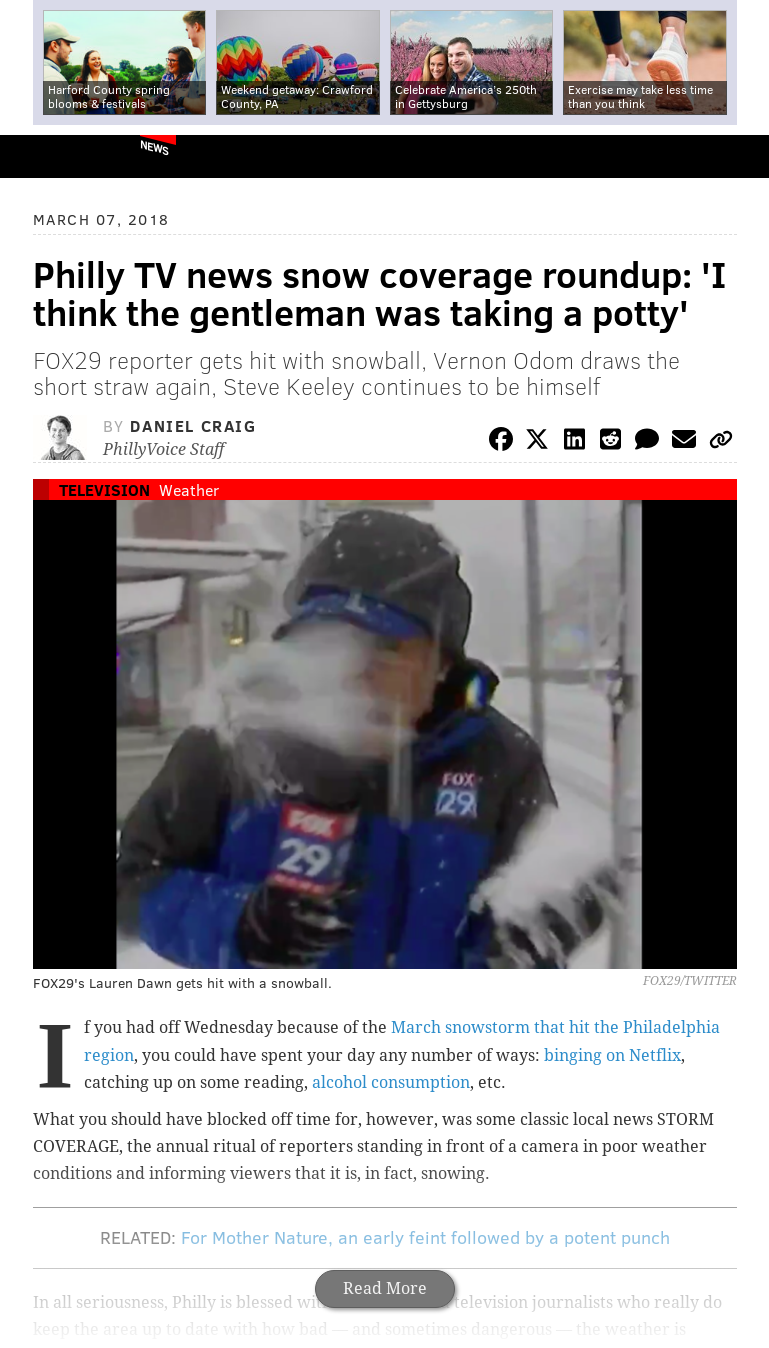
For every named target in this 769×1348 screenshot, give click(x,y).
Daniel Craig (193, 425)
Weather (189, 489)
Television (104, 489)
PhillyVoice (48, 155)
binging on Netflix (612, 1055)
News (154, 147)
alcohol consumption (391, 1082)
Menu (737, 156)
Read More (385, 1288)
